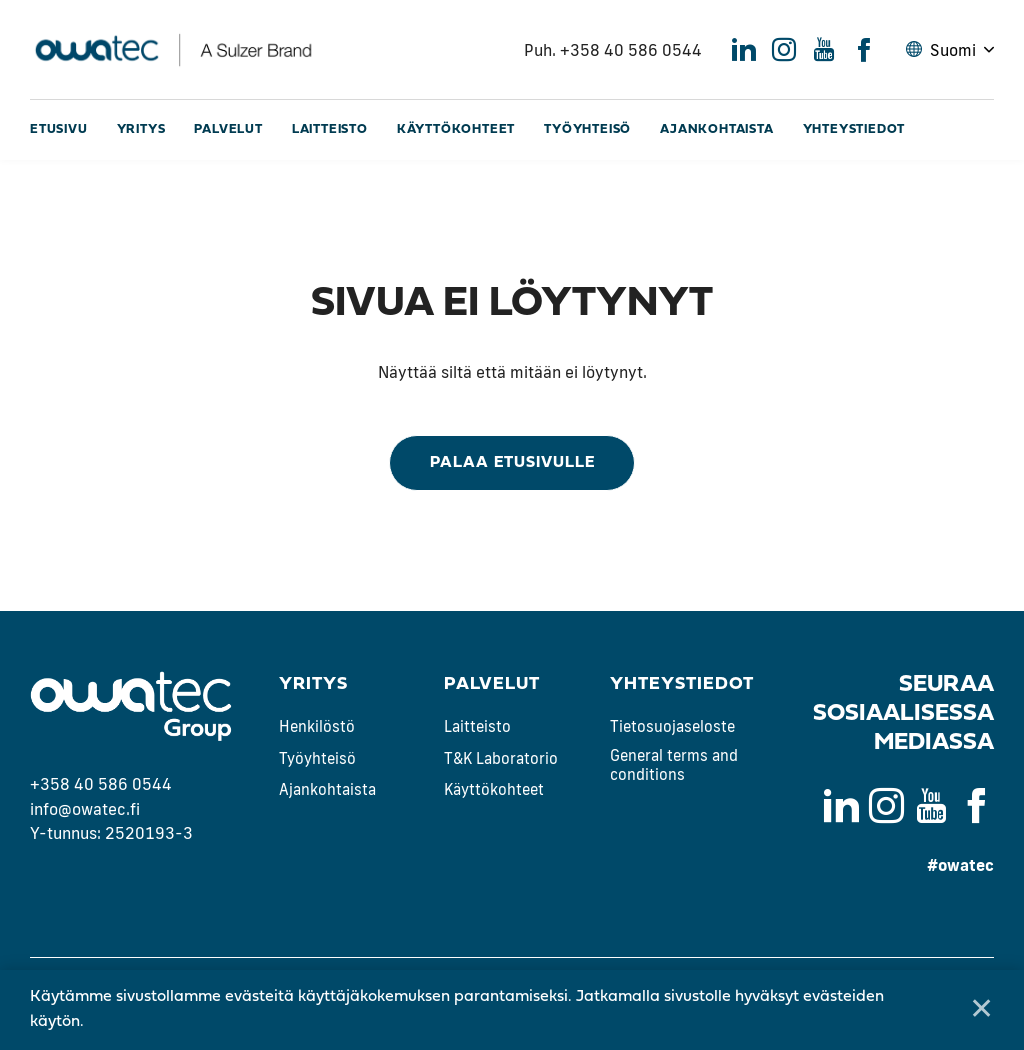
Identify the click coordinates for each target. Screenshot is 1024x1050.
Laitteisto (330, 129)
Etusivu (59, 129)
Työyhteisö (587, 129)
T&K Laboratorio (501, 758)
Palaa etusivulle (512, 463)
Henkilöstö (317, 726)
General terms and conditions (674, 765)
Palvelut (228, 129)
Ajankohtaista (716, 129)
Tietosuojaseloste (672, 726)
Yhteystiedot (854, 129)
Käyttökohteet (456, 129)
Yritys (141, 129)
